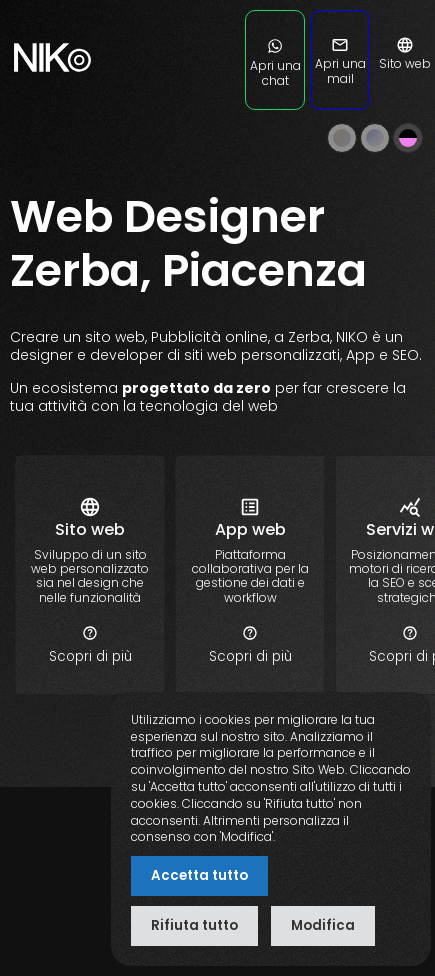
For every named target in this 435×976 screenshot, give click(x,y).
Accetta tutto (199, 875)
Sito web (405, 56)
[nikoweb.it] (50, 99)
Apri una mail (340, 64)
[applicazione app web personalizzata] (250, 656)
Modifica (323, 925)
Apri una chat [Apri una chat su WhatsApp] (275, 66)
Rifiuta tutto (194, 925)
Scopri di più (90, 645)
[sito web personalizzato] (90, 656)
